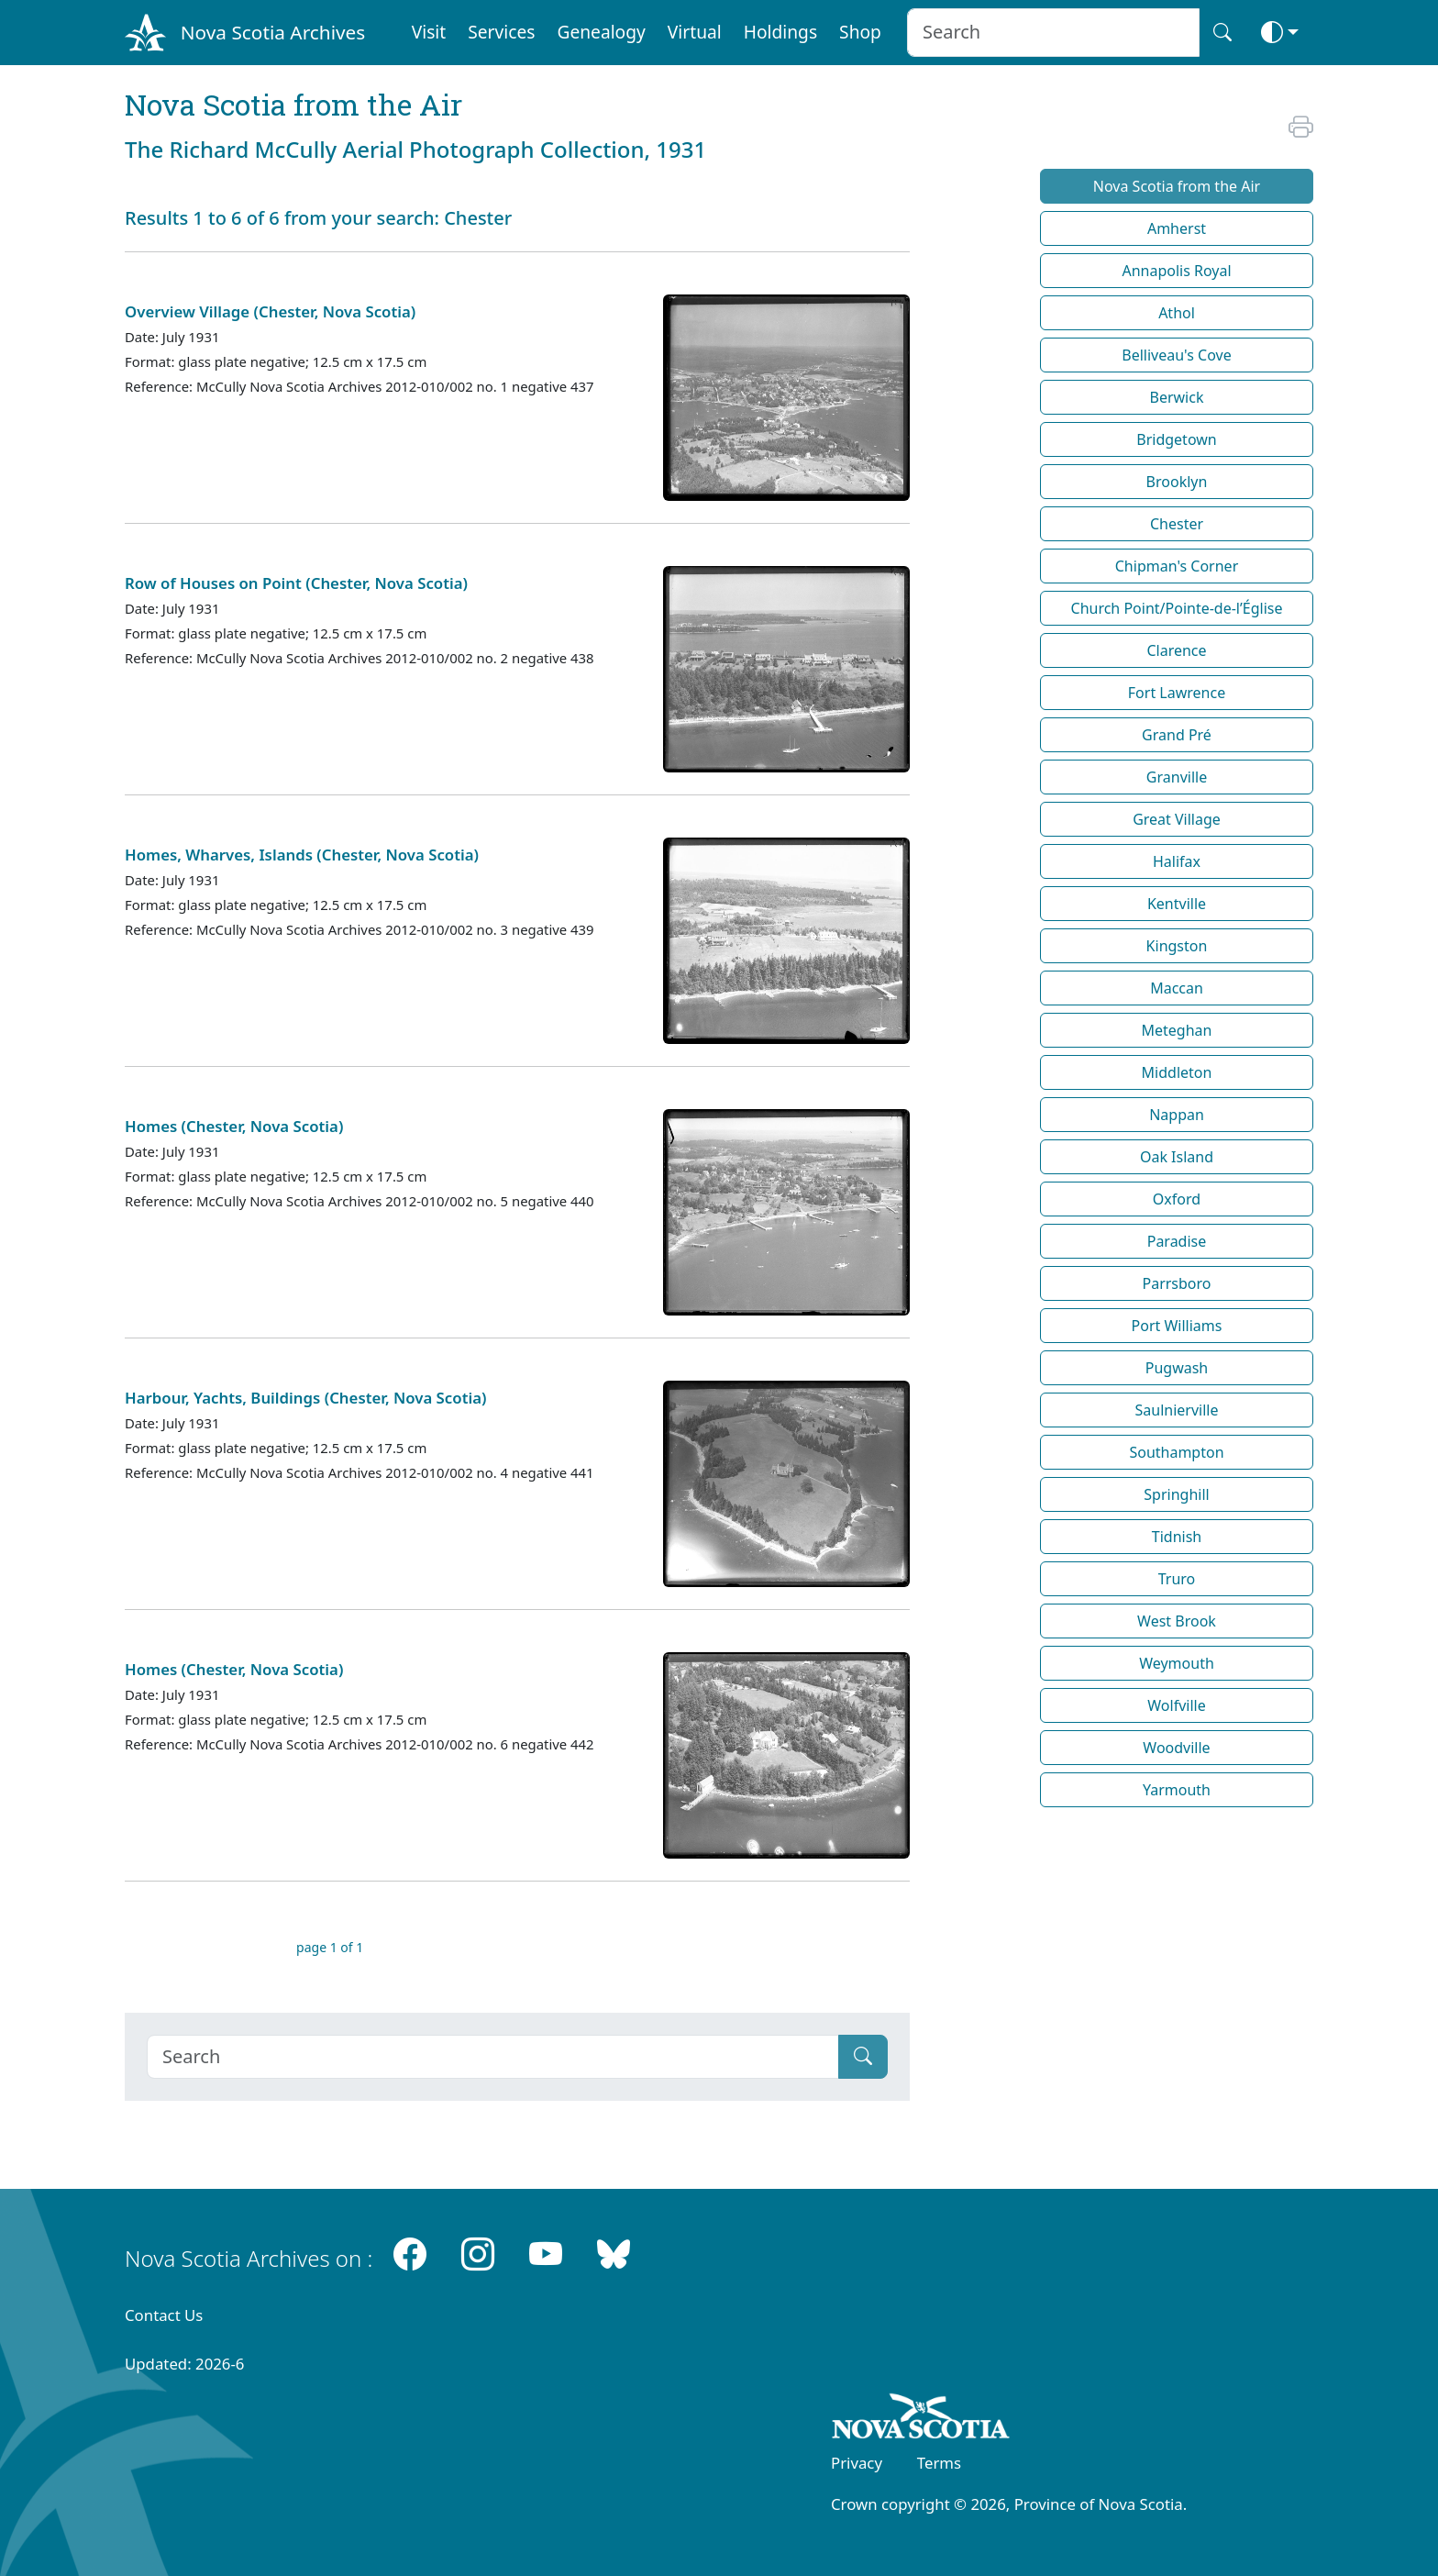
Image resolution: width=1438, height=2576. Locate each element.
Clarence (1176, 650)
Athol (1176, 313)
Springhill (1176, 1494)
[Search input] (1053, 32)
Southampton (1176, 1452)
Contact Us (164, 2315)
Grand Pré (1176, 735)
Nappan (1176, 1115)
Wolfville (1176, 1705)
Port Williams (1177, 1326)
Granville (1176, 777)
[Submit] (863, 2057)
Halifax (1176, 861)
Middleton (1177, 1072)
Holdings (780, 31)
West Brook (1176, 1621)
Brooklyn (1177, 482)
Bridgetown (1176, 439)
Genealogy (601, 31)
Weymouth (1176, 1663)
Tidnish (1176, 1537)
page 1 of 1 (329, 1947)
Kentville (1176, 904)
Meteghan (1177, 1030)
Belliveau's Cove (1176, 355)
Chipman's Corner (1177, 566)
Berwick (1177, 397)
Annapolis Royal (1176, 271)
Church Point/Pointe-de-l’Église (1177, 608)
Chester (1176, 524)
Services (501, 31)
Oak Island (1176, 1157)
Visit (429, 31)
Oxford (1176, 1199)
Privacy (856, 2462)
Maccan (1176, 988)
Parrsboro (1176, 1283)
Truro (1177, 1579)
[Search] (493, 2057)
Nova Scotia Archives (273, 32)
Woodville (1176, 1748)
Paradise (1177, 1241)
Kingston (1177, 946)
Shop (860, 31)
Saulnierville (1177, 1410)
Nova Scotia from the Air (1176, 186)
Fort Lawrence (1176, 693)
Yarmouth (1177, 1790)
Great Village (1177, 819)
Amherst (1176, 228)
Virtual (695, 31)
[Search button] (1222, 32)
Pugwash (1177, 1368)
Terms (939, 2462)
